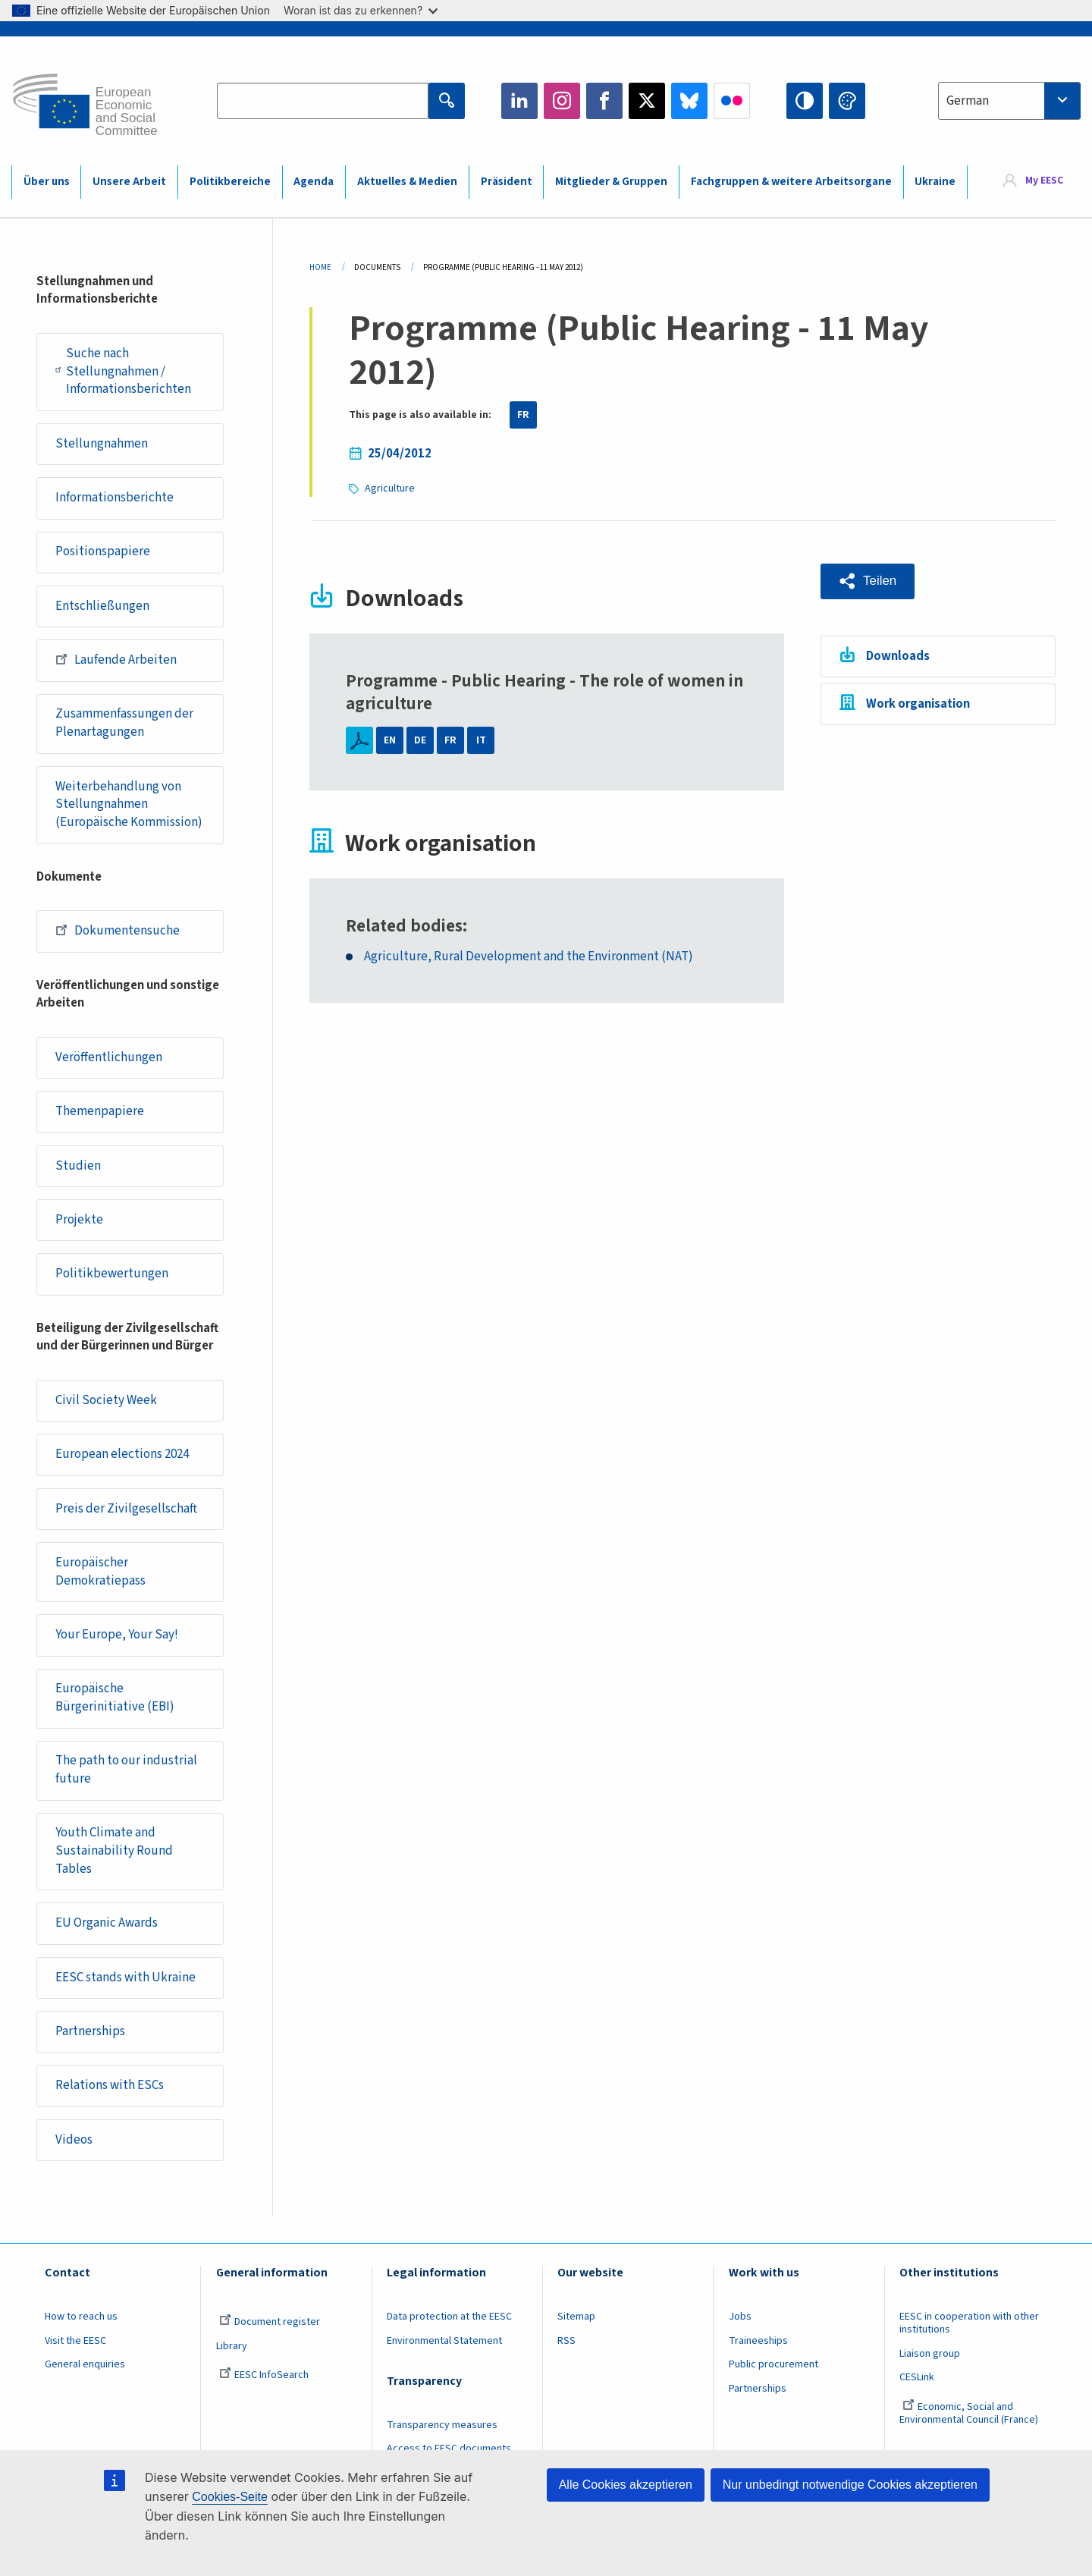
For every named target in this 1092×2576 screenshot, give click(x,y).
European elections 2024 (122, 1454)
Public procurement (773, 2364)
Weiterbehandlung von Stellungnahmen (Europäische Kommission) (128, 804)
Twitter (647, 101)
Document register (269, 2321)
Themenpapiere (99, 1111)
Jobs (740, 2316)
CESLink (916, 2377)
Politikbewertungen (111, 1273)
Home (320, 267)
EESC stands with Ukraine (125, 1977)
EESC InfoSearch (264, 2375)
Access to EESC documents (449, 2448)
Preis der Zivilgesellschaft (126, 1509)
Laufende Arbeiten (116, 659)
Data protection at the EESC (449, 2316)
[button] (868, 581)
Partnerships (90, 2031)
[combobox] (1009, 101)
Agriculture (390, 488)
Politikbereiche (230, 182)
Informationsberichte (114, 497)
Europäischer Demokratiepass (100, 1571)
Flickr (732, 101)
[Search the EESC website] (322, 101)
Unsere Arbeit (129, 182)
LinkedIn (519, 101)
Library (231, 2346)
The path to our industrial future (126, 1769)
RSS (566, 2340)
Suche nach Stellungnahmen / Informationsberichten (123, 371)
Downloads (898, 656)
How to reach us (81, 2316)
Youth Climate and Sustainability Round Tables (114, 1850)
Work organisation (918, 704)
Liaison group (929, 2353)
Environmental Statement (444, 2340)
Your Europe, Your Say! (116, 1635)
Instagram (562, 101)
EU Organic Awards (106, 1923)
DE (420, 740)
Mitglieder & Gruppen (611, 182)
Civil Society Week (106, 1400)
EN (390, 740)
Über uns (47, 182)
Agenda (313, 182)
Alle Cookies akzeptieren (625, 2484)
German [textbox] (967, 101)
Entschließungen (102, 606)
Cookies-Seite (230, 2496)
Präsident (506, 182)
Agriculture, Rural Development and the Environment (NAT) (528, 957)
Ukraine (935, 182)
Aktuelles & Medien (407, 182)
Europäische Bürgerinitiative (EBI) (114, 1697)
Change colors (847, 101)
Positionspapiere (102, 551)
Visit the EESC (75, 2340)
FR (523, 415)
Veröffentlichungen (108, 1057)
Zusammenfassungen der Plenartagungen (124, 723)
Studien (78, 1166)
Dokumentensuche (117, 930)
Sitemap (576, 2316)
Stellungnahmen (101, 444)
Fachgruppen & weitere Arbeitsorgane (791, 182)
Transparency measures (442, 2425)
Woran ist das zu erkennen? (361, 10)
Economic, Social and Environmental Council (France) (969, 2413)
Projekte (79, 1220)
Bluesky (689, 101)
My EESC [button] (1044, 181)
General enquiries (85, 2364)
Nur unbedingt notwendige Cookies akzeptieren (850, 2484)
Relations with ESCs (109, 2085)
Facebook (604, 101)
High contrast (804, 101)
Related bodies (404, 926)
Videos (74, 2140)
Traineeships (758, 2340)
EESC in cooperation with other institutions (969, 2323)
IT (481, 740)
